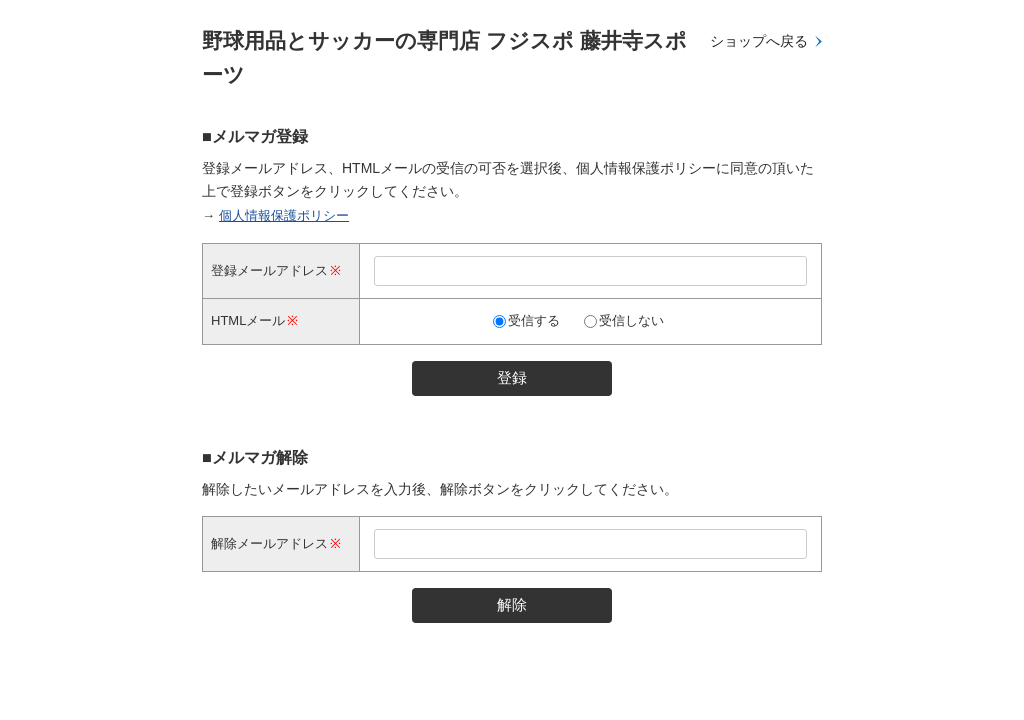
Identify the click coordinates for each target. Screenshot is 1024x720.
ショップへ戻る (759, 41)
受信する (534, 320)
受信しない (631, 320)
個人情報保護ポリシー (284, 215)
